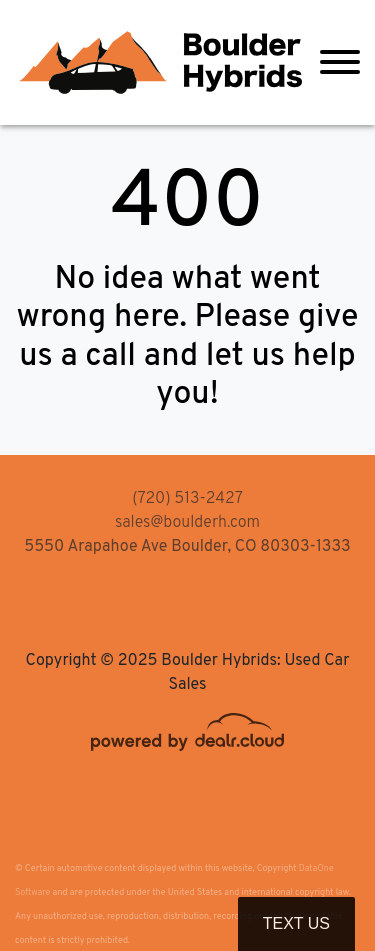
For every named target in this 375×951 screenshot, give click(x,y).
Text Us (296, 923)
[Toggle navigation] (340, 62)
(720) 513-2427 (187, 499)
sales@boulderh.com (187, 523)
